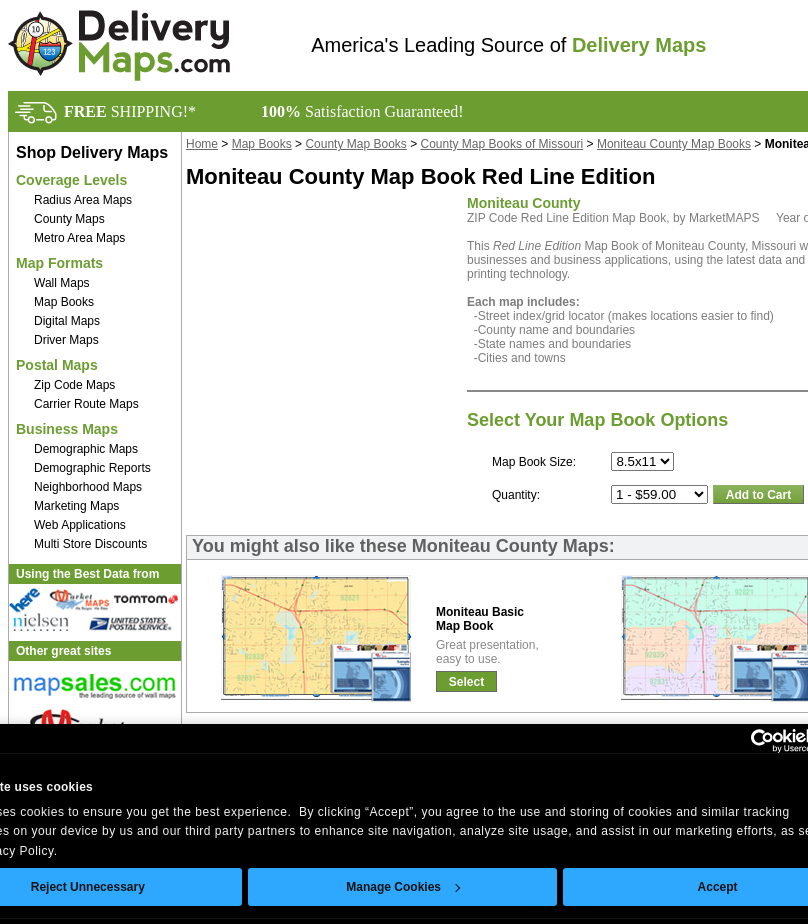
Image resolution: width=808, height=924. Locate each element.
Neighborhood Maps (88, 487)
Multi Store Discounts (90, 544)
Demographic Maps (86, 449)
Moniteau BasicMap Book (480, 619)
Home (202, 144)
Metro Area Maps (79, 238)
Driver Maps (66, 340)
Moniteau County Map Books (674, 144)
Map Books (64, 302)
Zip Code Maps (74, 385)
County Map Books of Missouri (502, 144)
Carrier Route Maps (86, 404)
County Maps (69, 219)
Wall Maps (62, 283)
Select (466, 682)
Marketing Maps (76, 506)
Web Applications (80, 525)
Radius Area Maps (83, 200)
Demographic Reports (92, 468)
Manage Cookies (403, 887)
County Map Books (355, 144)
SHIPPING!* (130, 111)
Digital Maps (67, 321)
